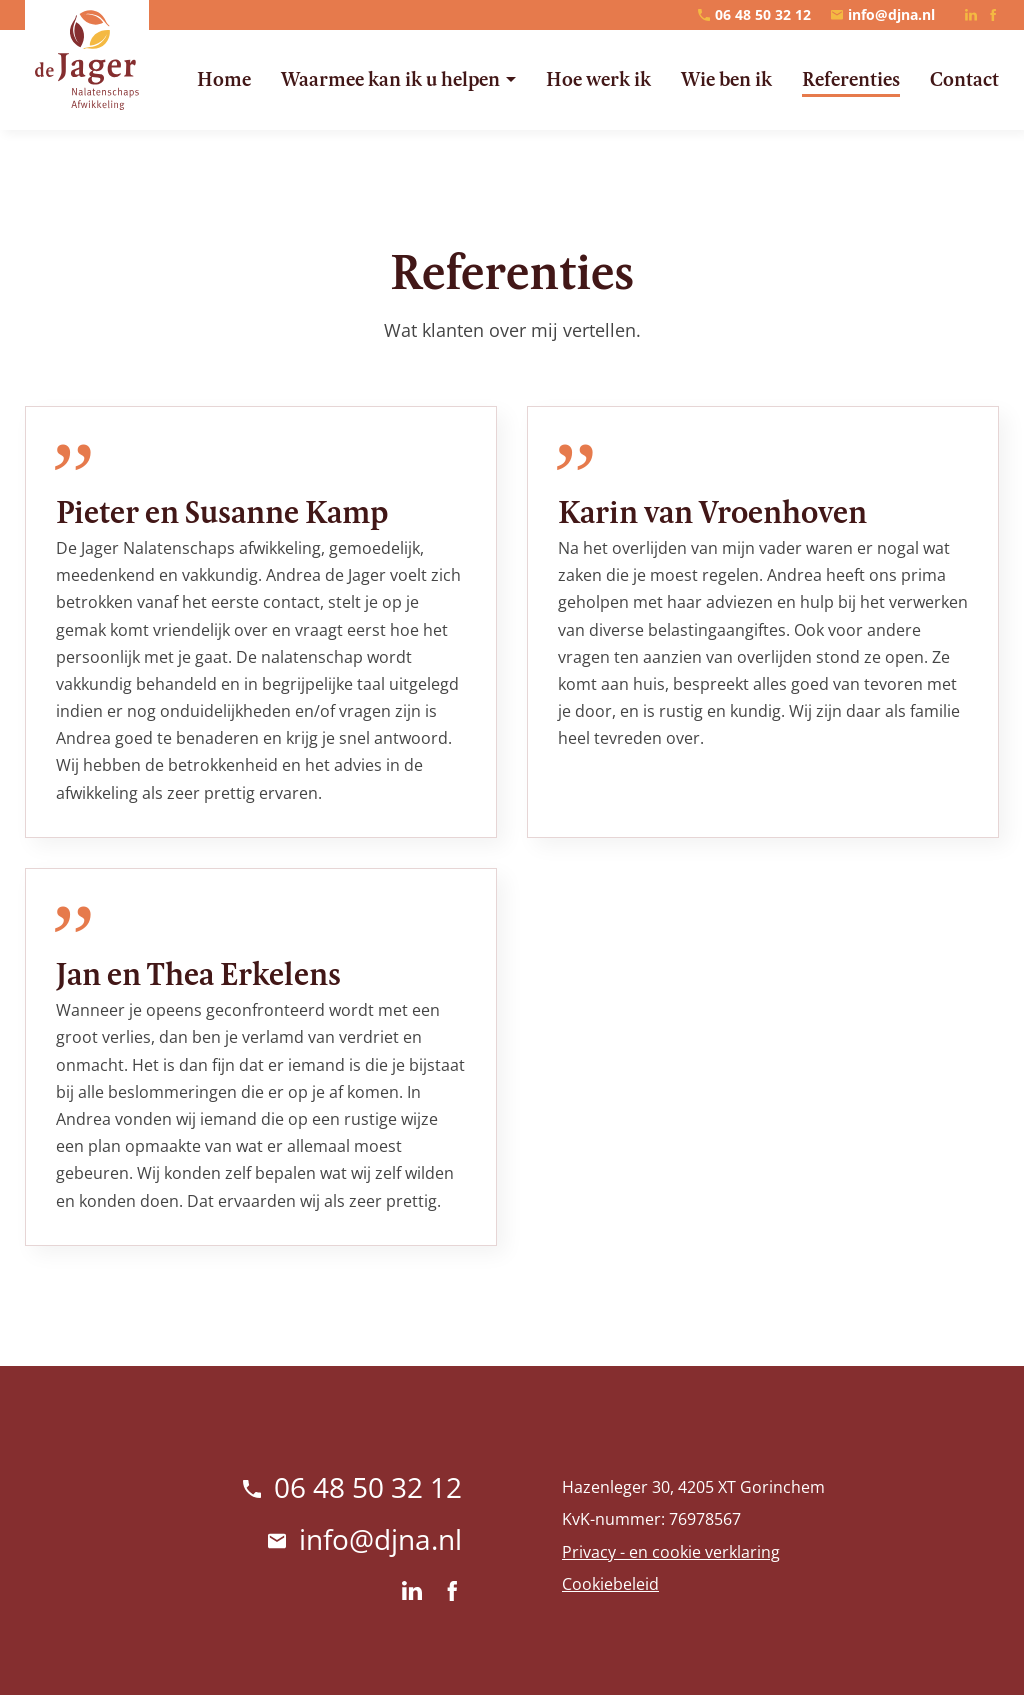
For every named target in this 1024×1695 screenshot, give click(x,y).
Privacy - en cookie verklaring (671, 1552)
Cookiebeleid (610, 1584)
